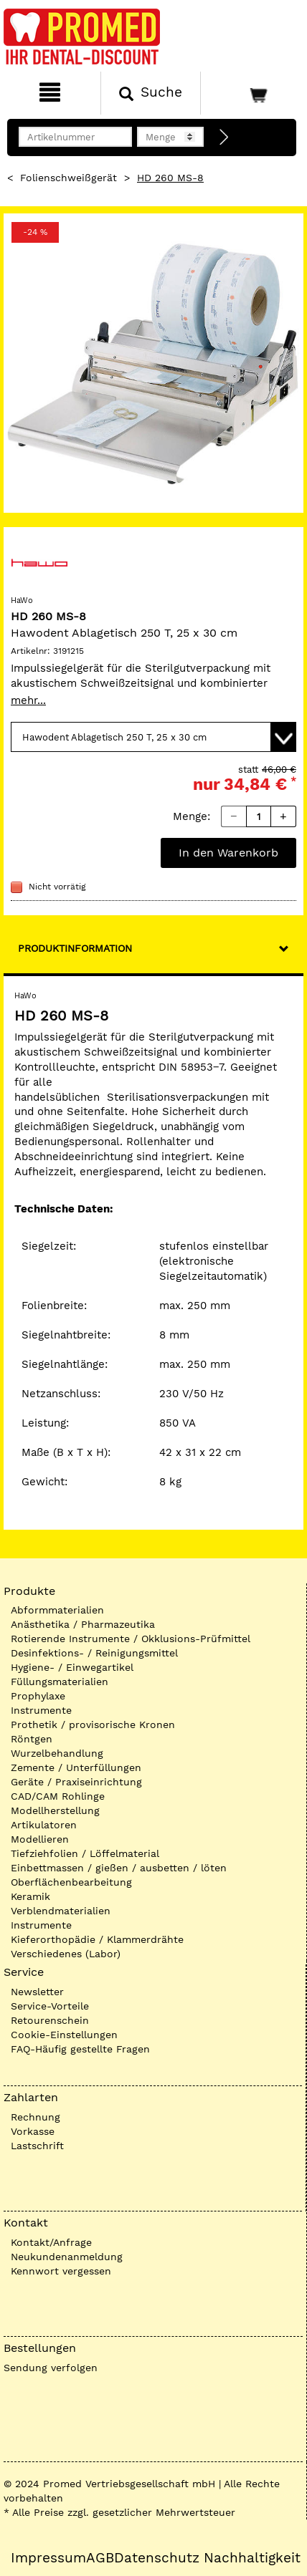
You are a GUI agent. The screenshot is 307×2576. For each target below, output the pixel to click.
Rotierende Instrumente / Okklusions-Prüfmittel (130, 1638)
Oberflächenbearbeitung (71, 1882)
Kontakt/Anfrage (51, 2242)
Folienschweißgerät (68, 177)
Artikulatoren (44, 1824)
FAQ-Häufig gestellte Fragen (80, 2049)
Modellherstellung (55, 1810)
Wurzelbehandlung (57, 1753)
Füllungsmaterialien (59, 1681)
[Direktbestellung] (224, 137)
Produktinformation (75, 948)
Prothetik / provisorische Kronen (93, 1724)
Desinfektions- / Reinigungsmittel (94, 1653)
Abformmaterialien (57, 1610)
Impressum (48, 2558)
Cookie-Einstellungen (64, 2034)
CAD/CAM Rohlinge (58, 1796)
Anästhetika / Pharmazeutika (83, 1624)
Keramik (30, 1896)
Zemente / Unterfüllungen (76, 1767)
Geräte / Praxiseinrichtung (76, 1782)
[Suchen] (151, 93)
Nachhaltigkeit (252, 2558)
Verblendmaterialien (60, 1910)
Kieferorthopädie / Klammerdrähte (97, 1939)
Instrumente (41, 1710)
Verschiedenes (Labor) (66, 1953)
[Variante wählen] (153, 737)
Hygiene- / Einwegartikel (72, 1667)
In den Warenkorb (228, 852)
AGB (100, 2558)
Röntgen (31, 1739)
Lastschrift (37, 2145)
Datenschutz (156, 2558)
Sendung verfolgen (51, 2367)
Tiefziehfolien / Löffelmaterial (85, 1853)
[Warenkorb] (252, 93)
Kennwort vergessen (61, 2271)
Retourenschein (50, 2020)
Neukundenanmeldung (67, 2256)
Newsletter (37, 1991)
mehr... (28, 700)
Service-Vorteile (50, 2006)
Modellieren (40, 1839)
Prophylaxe (38, 1696)
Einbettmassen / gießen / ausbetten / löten (119, 1867)
